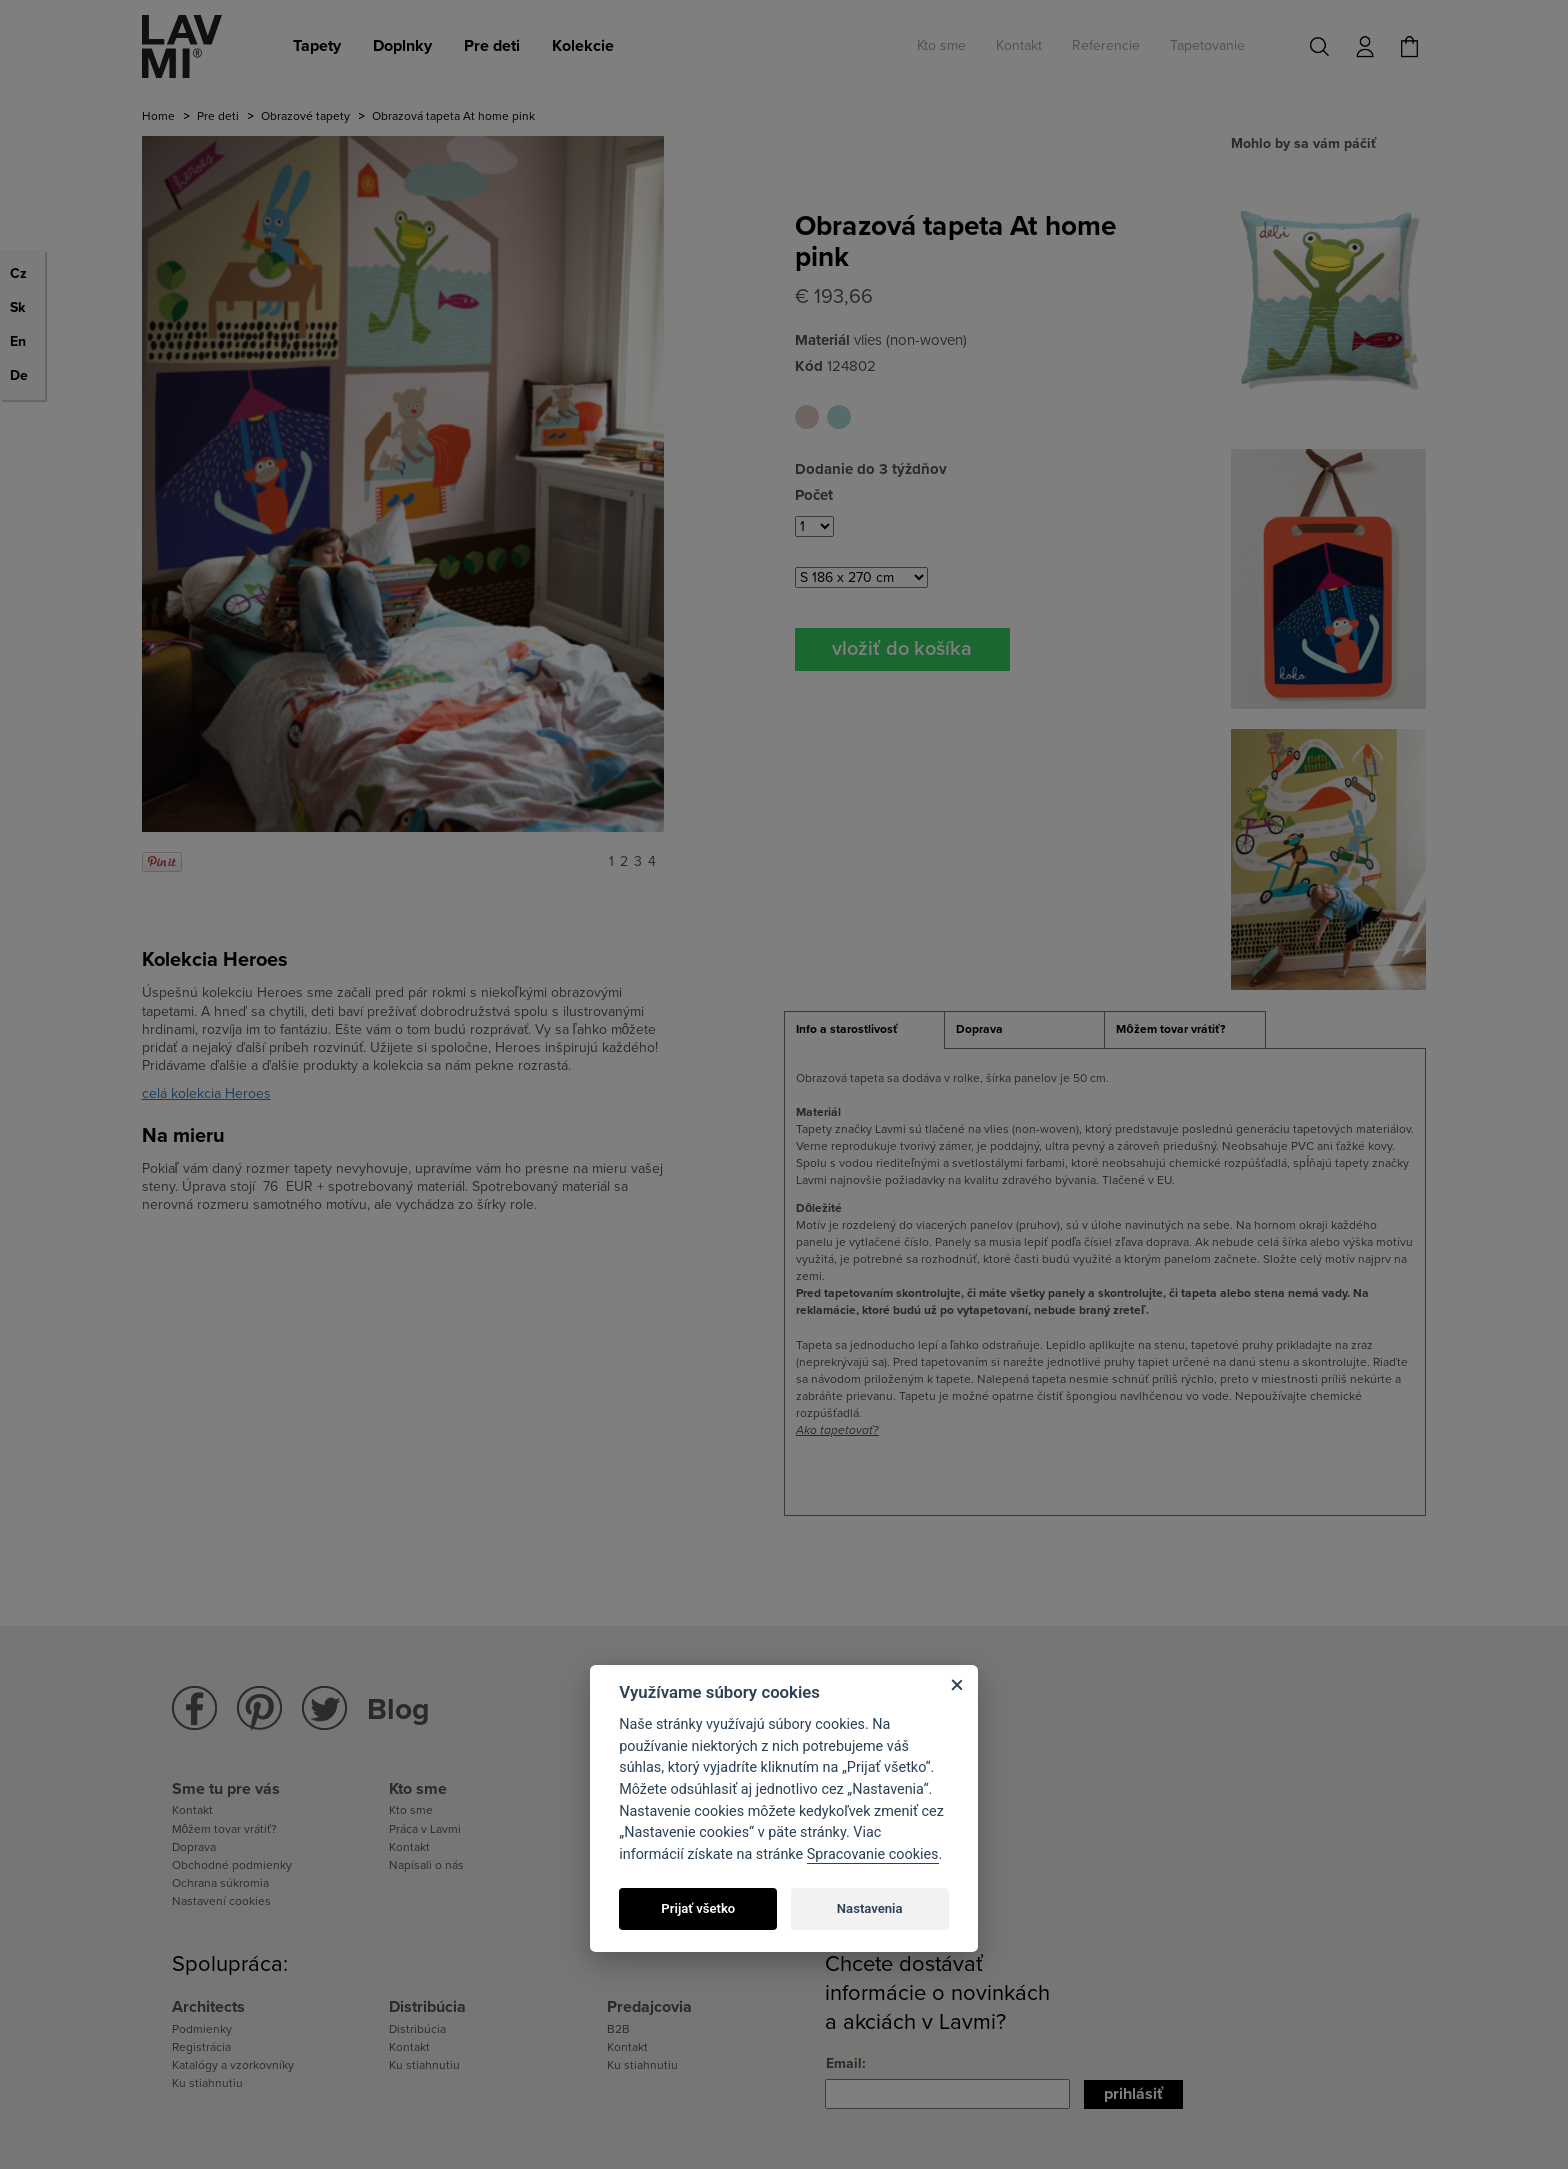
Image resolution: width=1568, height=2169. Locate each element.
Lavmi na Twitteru (324, 1708)
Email (844, 2063)
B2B (618, 2029)
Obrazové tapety (305, 116)
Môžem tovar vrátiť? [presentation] (1170, 1029)
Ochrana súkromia (220, 1883)
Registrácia (201, 2047)
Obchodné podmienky (232, 1865)
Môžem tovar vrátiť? (225, 1829)
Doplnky (402, 46)
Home (158, 116)
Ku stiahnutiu (207, 2083)
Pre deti (492, 46)
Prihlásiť (1133, 2094)
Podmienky (202, 2029)
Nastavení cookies (221, 1901)
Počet (814, 495)
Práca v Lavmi (425, 1829)
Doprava (194, 1847)
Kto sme (941, 45)
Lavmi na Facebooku (194, 1708)
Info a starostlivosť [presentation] (847, 1029)
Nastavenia (870, 1908)
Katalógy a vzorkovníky (233, 2065)
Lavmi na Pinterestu (259, 1708)
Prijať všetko (698, 1908)
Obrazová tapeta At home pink (807, 417)
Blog (398, 1709)
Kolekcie (583, 46)
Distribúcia (417, 2029)
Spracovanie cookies (873, 1854)
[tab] (864, 1030)
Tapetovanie (1207, 45)
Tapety (317, 46)
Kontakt (1019, 45)
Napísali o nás (426, 1865)
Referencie (1106, 45)
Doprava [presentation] (979, 1029)
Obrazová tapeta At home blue (839, 417)
